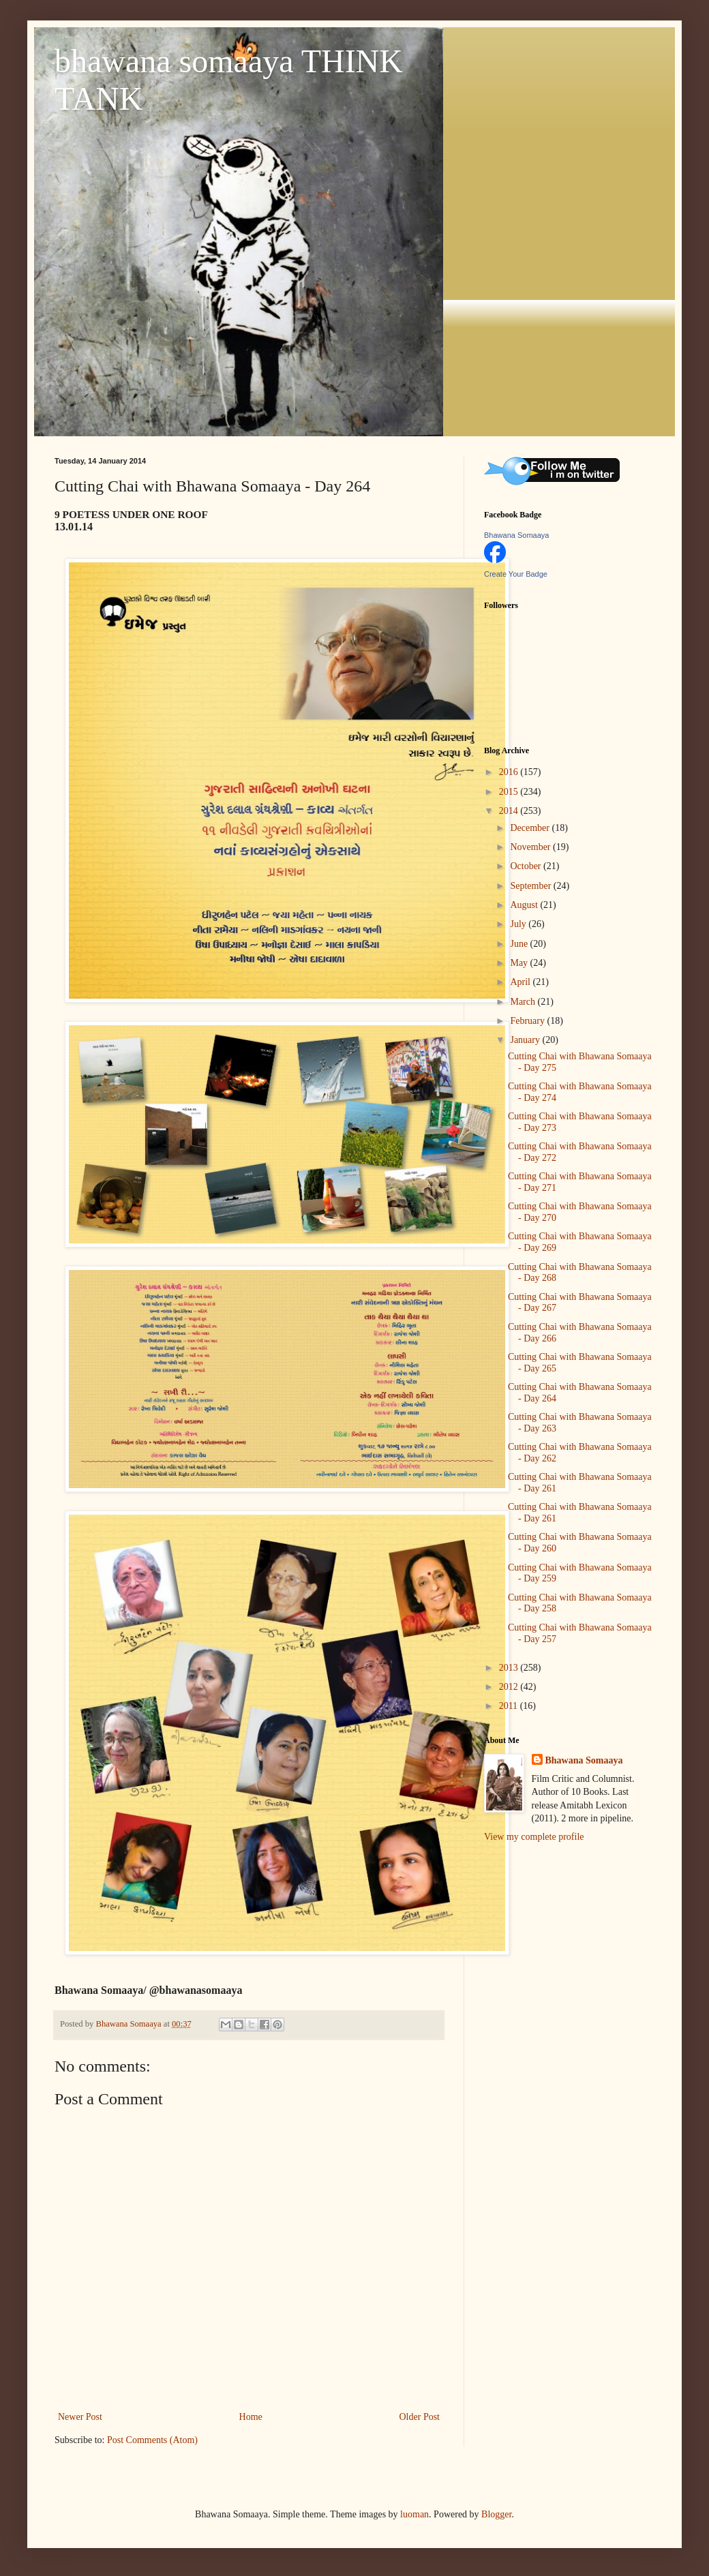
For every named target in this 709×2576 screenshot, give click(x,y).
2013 (510, 1668)
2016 (510, 772)
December (531, 828)
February (528, 1021)
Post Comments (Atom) (152, 2440)
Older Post (419, 2417)
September (531, 886)
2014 (510, 811)
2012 (510, 1687)
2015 (510, 792)
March (523, 1002)
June (520, 944)
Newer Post (80, 2417)
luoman (414, 2514)
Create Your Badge (515, 574)
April (521, 982)
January (526, 1040)
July (519, 924)
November (531, 847)
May (520, 963)
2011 (509, 1706)
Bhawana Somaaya (516, 535)
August (525, 905)
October (526, 866)
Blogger (496, 2514)
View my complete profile (534, 1837)
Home (250, 2417)
